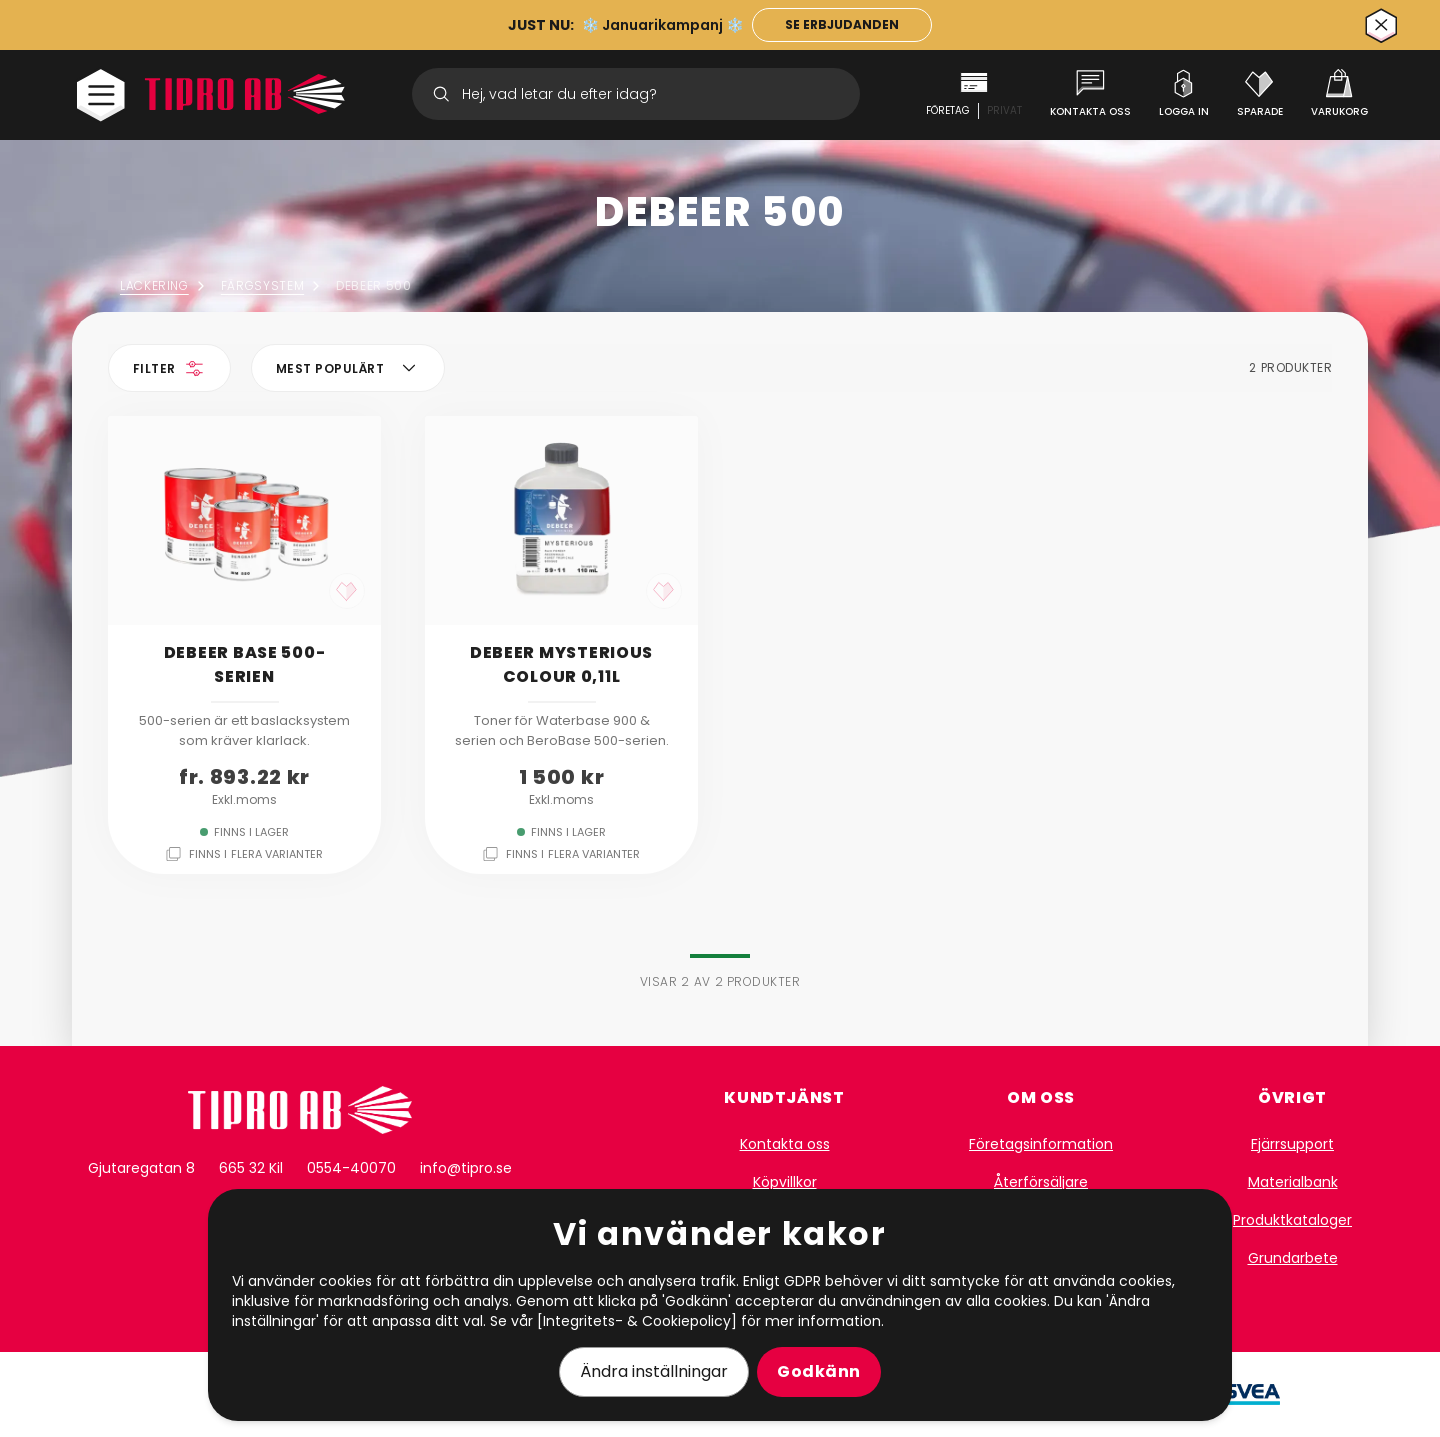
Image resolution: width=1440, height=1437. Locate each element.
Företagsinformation (1041, 1144)
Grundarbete (1293, 1258)
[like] (347, 591)
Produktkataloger (1292, 1220)
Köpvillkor (785, 1182)
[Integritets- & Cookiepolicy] (637, 1321)
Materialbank (1293, 1182)
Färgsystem (272, 286)
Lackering (164, 286)
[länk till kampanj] (842, 25)
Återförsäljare (1041, 1182)
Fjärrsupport (1292, 1144)
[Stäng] (1382, 25)
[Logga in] (1184, 94)
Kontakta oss (785, 1144)
